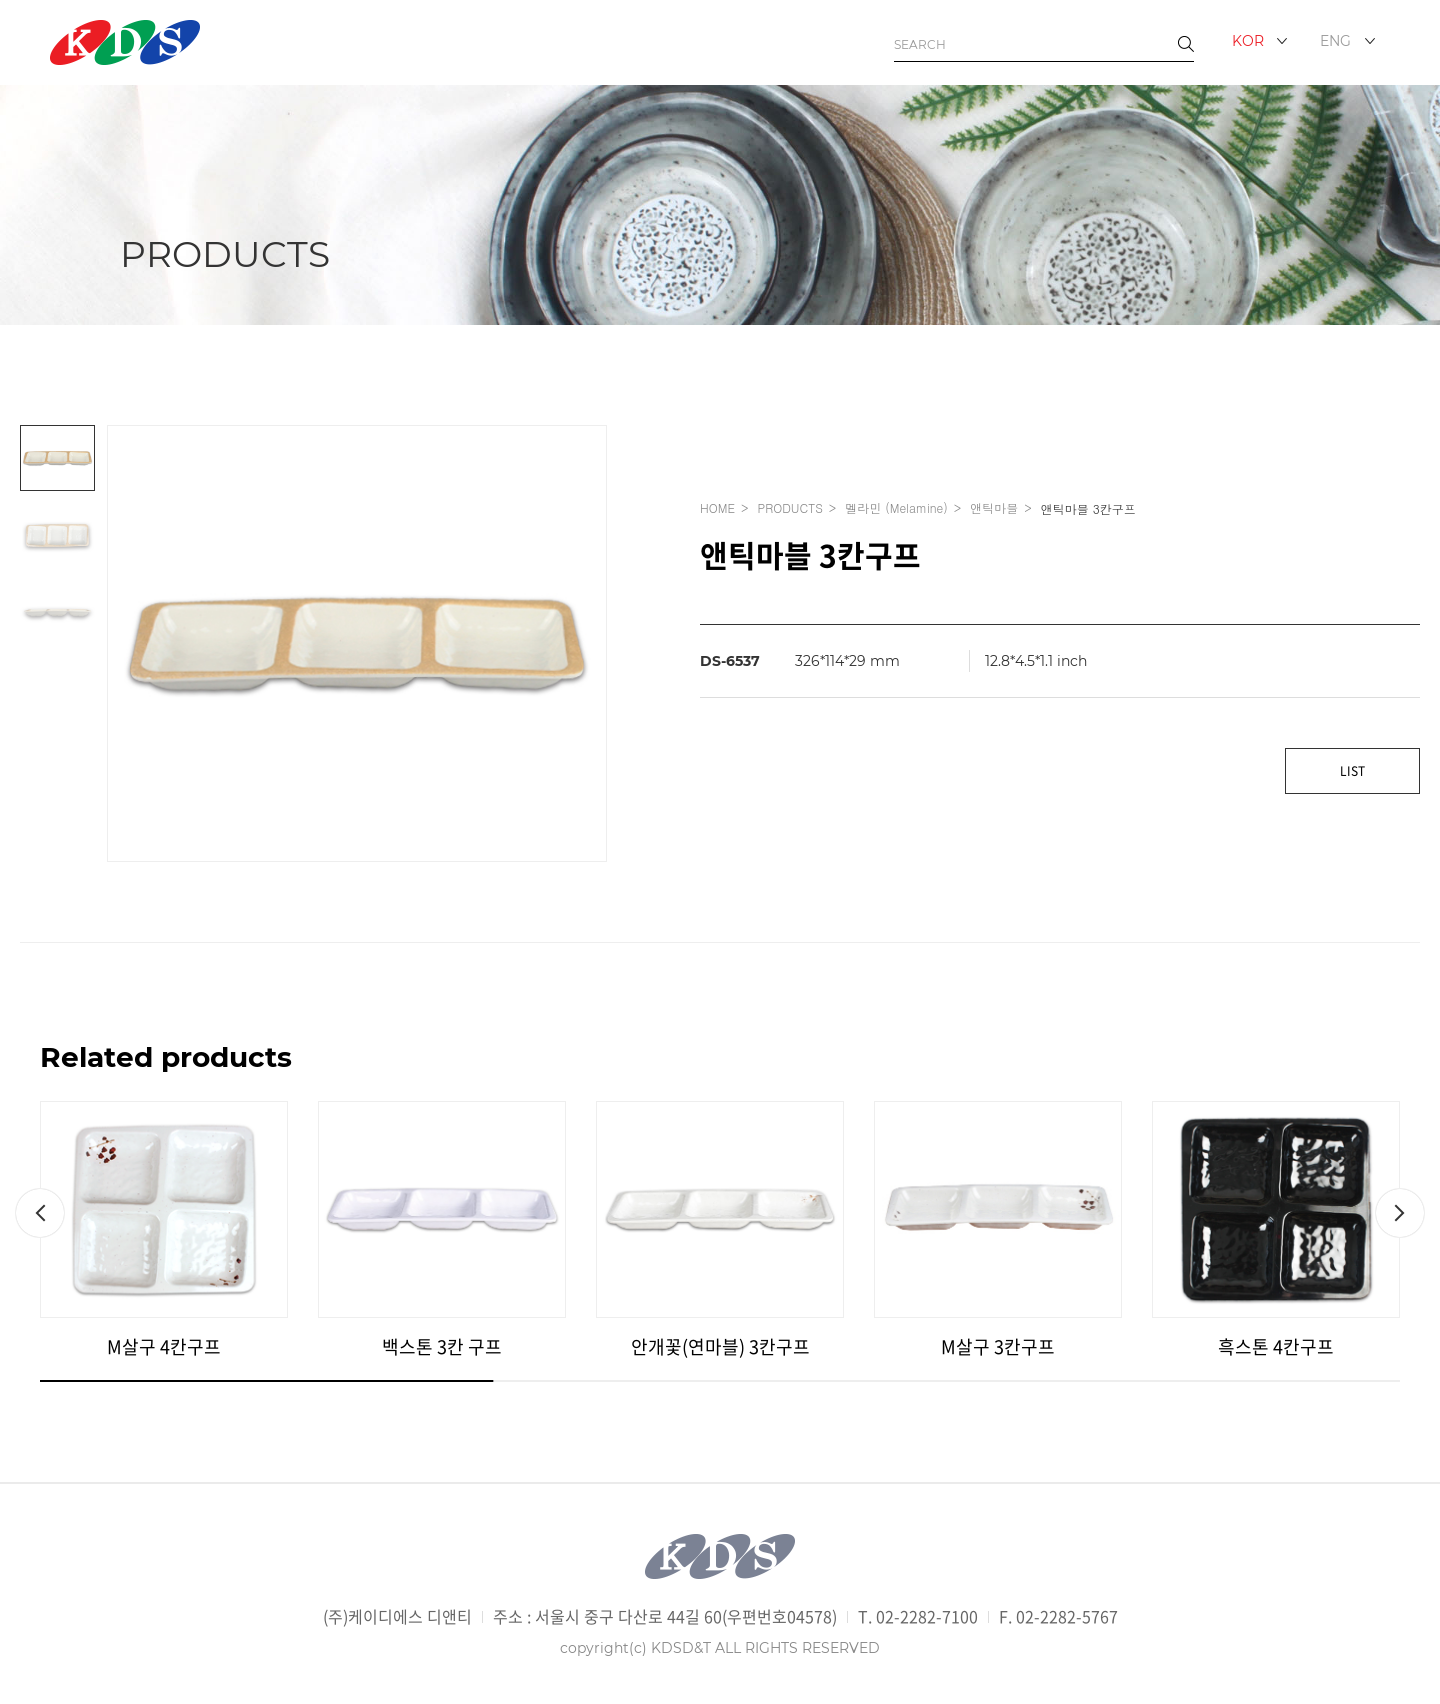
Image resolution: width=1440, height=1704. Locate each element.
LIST (1352, 771)
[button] (40, 1213)
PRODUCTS (789, 507)
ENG (1335, 41)
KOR (1248, 41)
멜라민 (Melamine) (896, 507)
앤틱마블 (994, 507)
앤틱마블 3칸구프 (1088, 508)
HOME (717, 507)
